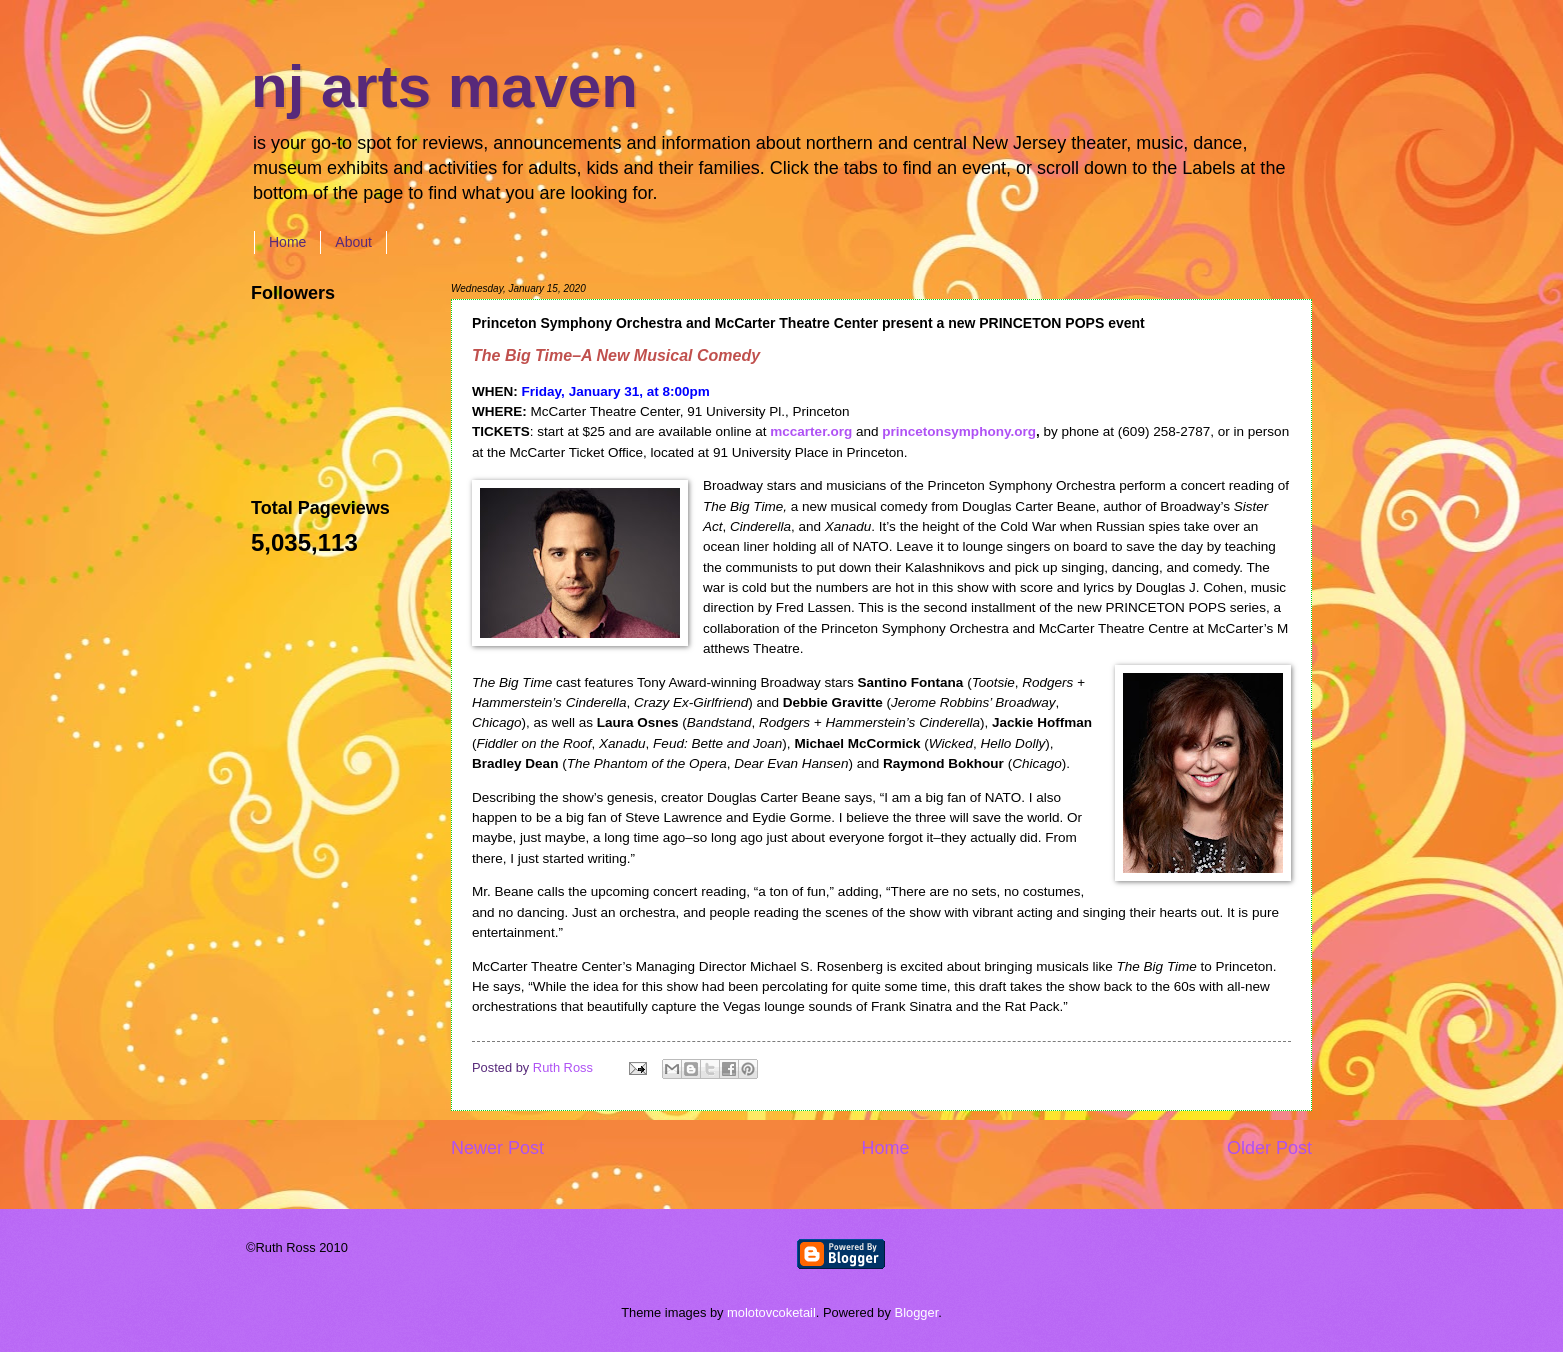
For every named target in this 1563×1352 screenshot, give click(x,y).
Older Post (1269, 1148)
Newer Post (497, 1148)
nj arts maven (444, 86)
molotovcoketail (771, 1312)
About (353, 242)
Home (287, 242)
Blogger (917, 1312)
